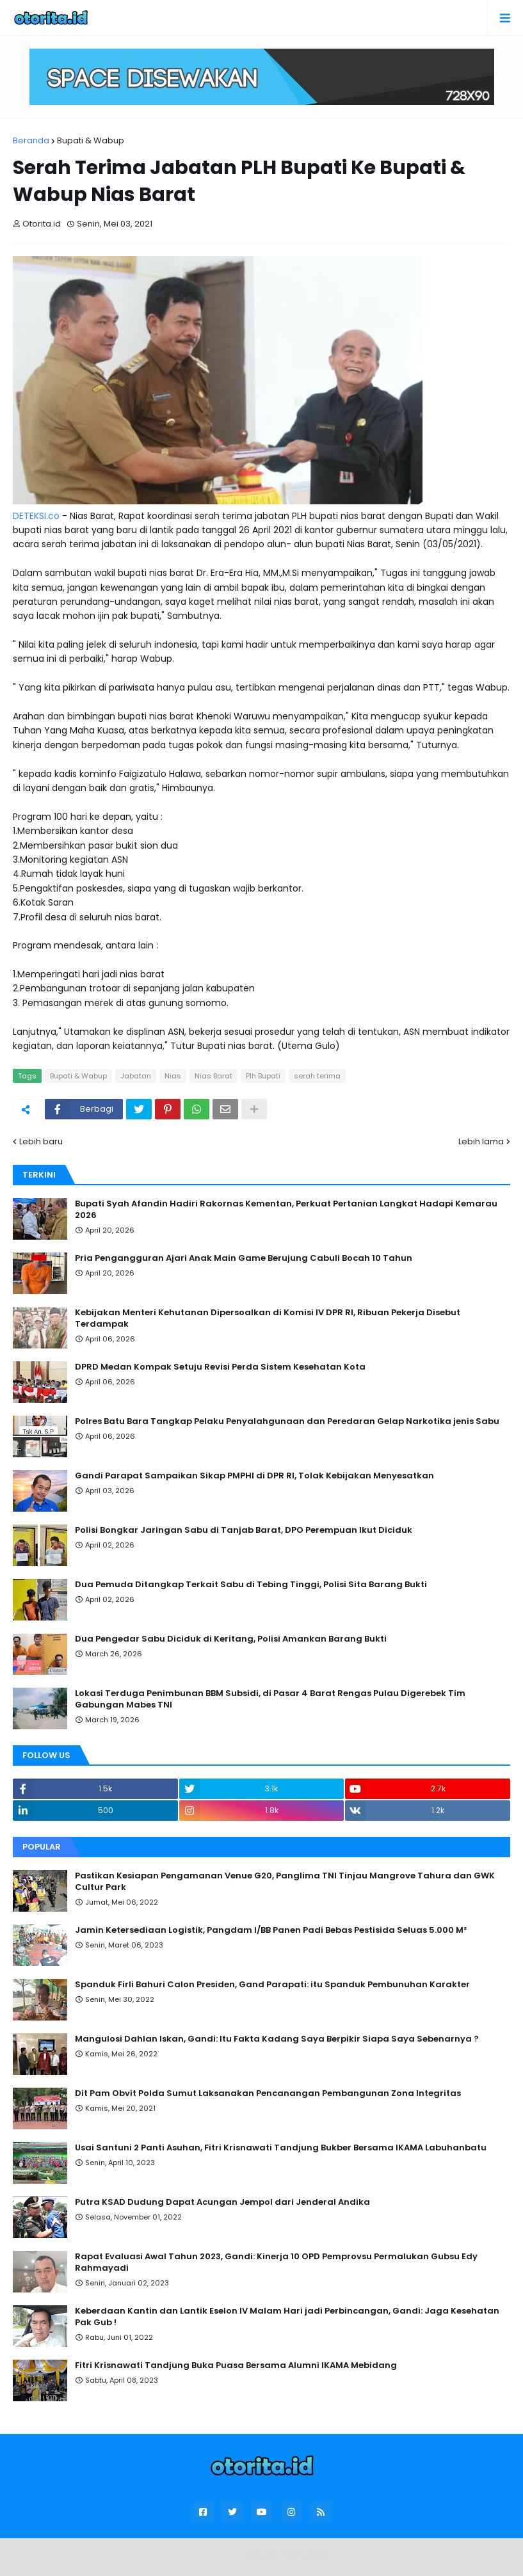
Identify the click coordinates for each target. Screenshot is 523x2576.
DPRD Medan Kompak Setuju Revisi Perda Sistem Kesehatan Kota (220, 1367)
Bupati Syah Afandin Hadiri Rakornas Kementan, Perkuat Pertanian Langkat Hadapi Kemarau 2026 (286, 1209)
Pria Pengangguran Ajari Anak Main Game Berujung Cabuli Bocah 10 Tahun (243, 1258)
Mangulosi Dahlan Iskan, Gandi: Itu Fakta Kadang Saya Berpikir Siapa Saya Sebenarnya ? (277, 2039)
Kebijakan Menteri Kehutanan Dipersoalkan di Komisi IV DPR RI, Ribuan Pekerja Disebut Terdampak (267, 1318)
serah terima (317, 1076)
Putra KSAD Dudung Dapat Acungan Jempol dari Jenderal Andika (222, 2202)
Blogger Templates (286, 2554)
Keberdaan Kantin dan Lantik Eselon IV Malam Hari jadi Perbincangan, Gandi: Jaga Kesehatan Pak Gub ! (287, 2316)
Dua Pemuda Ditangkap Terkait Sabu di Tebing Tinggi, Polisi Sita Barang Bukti (251, 1584)
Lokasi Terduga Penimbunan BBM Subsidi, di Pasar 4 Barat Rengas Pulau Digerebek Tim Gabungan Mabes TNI (270, 1699)
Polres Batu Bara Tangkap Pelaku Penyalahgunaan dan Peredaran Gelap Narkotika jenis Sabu (287, 1421)
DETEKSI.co (36, 515)
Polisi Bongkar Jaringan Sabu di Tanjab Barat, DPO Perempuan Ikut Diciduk (243, 1530)
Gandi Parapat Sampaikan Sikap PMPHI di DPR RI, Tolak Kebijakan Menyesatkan (254, 1476)
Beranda (31, 140)
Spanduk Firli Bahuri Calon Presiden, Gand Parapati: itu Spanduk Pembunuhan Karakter (272, 1984)
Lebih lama (481, 1141)
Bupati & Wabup (90, 140)
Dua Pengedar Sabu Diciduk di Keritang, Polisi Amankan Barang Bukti (231, 1639)
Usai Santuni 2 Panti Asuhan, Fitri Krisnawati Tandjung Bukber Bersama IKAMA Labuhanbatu (281, 2148)
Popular (41, 1847)
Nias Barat (213, 1076)
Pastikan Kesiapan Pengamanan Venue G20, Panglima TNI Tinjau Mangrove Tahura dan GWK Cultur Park (285, 1881)
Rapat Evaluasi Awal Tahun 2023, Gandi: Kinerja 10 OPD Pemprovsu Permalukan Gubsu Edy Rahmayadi (276, 2262)
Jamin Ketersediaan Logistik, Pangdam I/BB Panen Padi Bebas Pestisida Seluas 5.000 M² (271, 1930)
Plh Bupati (263, 1076)
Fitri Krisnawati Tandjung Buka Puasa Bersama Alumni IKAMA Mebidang (236, 2365)
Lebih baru (41, 1141)
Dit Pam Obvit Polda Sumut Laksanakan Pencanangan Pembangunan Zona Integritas (268, 2093)
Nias (173, 1076)
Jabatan (135, 1076)
